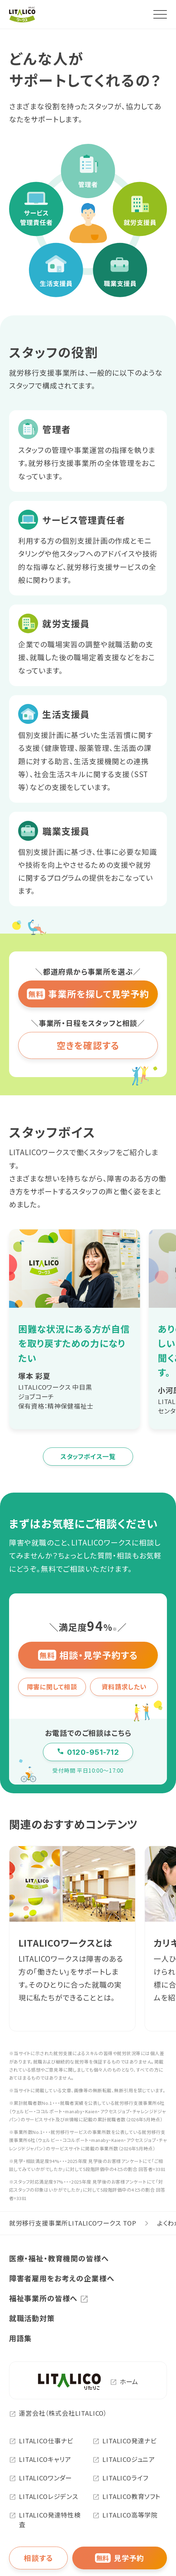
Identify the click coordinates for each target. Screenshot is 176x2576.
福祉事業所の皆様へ (43, 2298)
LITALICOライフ (120, 2478)
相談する (38, 2558)
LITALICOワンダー (40, 2478)
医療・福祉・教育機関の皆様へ (59, 2258)
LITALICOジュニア (124, 2459)
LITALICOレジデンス (43, 2496)
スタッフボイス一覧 (88, 1456)
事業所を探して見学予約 (88, 993)
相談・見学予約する (88, 1654)
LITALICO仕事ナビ (41, 2440)
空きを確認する (88, 1045)
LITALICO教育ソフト (127, 2496)
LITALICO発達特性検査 (45, 2519)
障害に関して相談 (52, 1686)
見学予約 (120, 2558)
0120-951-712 (88, 1752)
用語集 (20, 2338)
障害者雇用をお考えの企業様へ (61, 2278)
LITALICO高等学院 (125, 2515)
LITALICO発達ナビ (124, 2440)
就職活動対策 (32, 2318)
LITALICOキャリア (40, 2459)
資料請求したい (124, 1686)
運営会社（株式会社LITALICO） (58, 2412)
